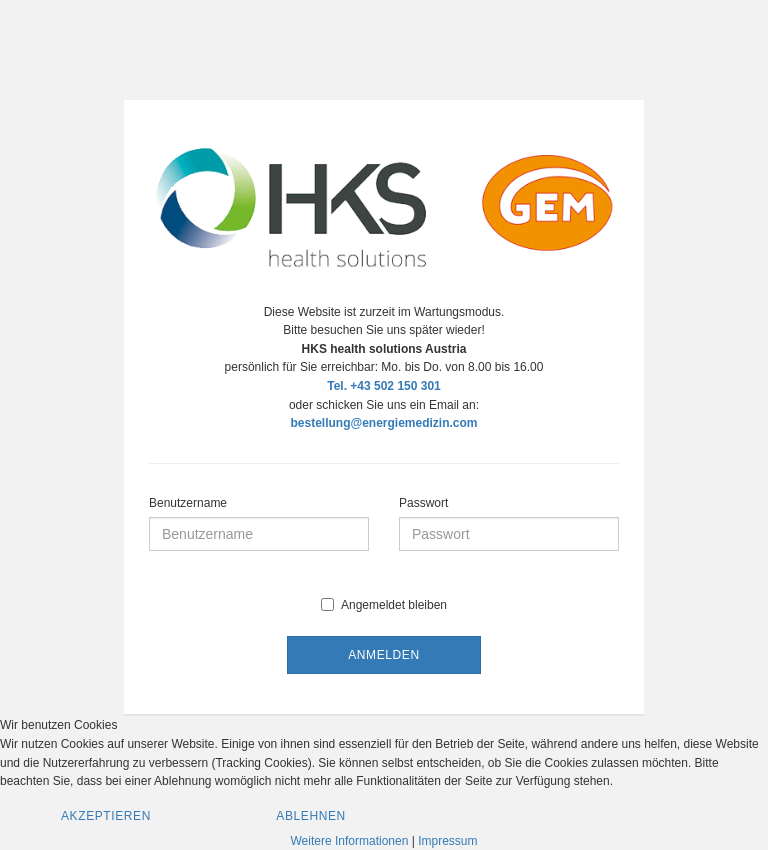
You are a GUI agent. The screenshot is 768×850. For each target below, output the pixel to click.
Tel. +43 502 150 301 (384, 386)
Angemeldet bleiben (384, 605)
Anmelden (383, 655)
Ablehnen (311, 816)
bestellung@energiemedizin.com (383, 423)
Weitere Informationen (350, 841)
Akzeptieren (106, 816)
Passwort (423, 503)
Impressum (447, 841)
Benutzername (188, 503)
